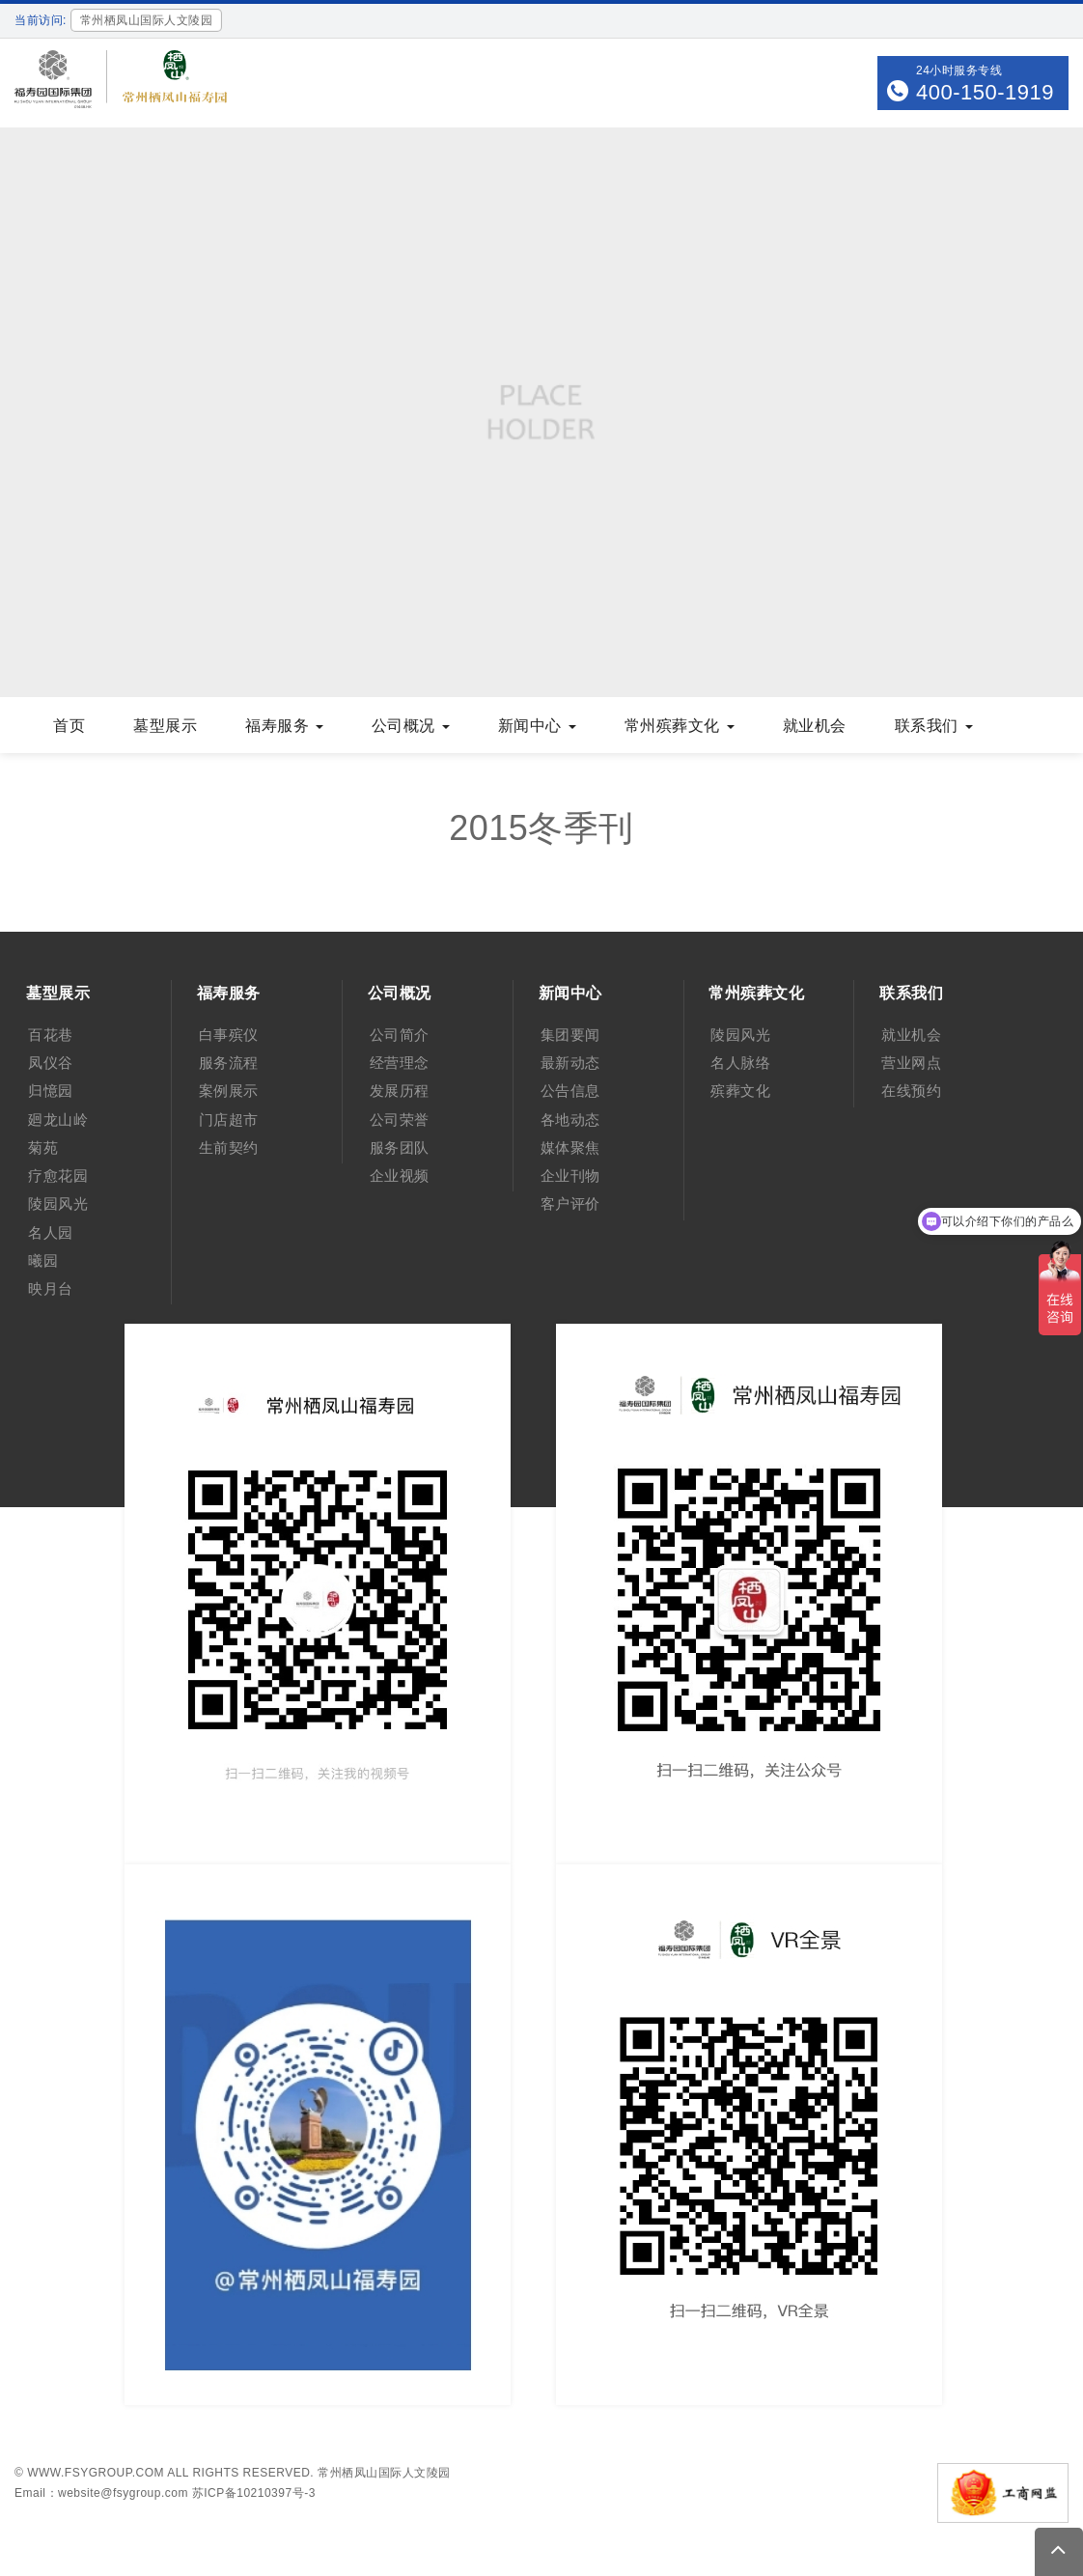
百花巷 (50, 1034)
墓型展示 (165, 725)
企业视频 (400, 1175)
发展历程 (400, 1090)
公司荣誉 (400, 1119)
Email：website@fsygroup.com (101, 2493)
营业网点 (911, 1062)
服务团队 (400, 1147)
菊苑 (43, 1147)
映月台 (50, 1288)
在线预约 (911, 1090)
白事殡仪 (229, 1034)
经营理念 (400, 1062)
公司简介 (400, 1034)
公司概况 (411, 725)
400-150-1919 (985, 92)
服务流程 (229, 1062)
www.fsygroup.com (95, 2472)
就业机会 (815, 725)
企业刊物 (570, 1175)
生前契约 (229, 1147)
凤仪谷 (50, 1062)
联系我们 (934, 725)
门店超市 (229, 1119)
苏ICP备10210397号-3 (254, 2493)
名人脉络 (740, 1062)
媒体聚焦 (570, 1147)
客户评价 (570, 1203)
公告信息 (570, 1090)
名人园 (50, 1232)
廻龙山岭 (58, 1119)
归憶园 (50, 1090)
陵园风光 (58, 1203)
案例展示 (229, 1090)
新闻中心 (537, 725)
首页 (69, 725)
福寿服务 (284, 725)
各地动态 (570, 1119)
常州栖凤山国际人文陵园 (384, 2472)
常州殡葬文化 (680, 725)
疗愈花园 (58, 1175)
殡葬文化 (740, 1090)
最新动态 (570, 1062)
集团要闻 (570, 1034)
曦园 (43, 1260)
